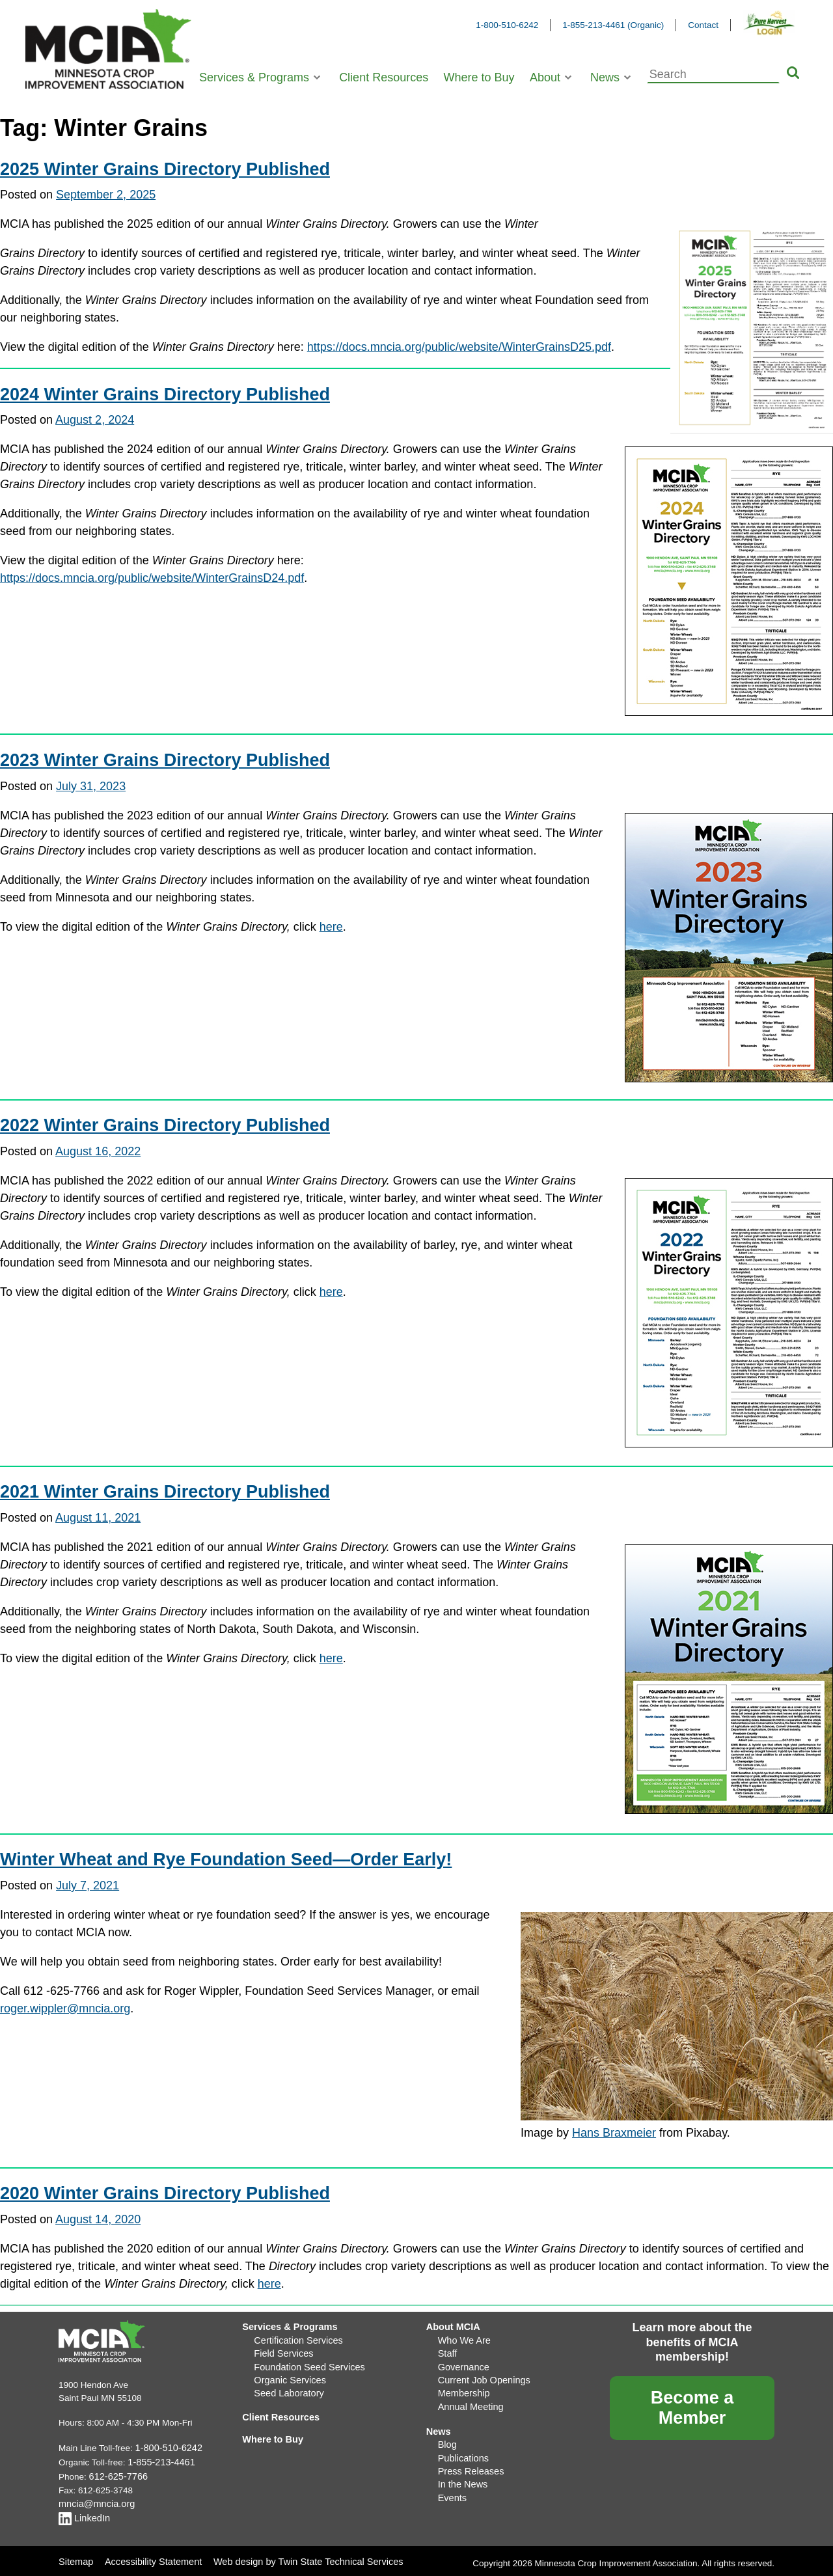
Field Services (281, 2350)
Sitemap (75, 2555)
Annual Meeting (468, 2400)
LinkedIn (83, 2514)
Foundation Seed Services (305, 2363)
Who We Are (462, 2338)
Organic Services (287, 2375)
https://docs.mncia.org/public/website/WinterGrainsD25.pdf (459, 346)
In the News (461, 2473)
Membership (462, 2387)
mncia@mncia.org (94, 2500)
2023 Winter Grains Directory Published (165, 760)
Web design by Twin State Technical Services (298, 2555)
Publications (461, 2448)
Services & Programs (254, 77)
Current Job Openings (481, 2375)
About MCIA (451, 2326)
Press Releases (469, 2460)
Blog (447, 2436)
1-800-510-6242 (507, 25)
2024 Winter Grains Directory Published (165, 394)
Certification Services (295, 2338)
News (605, 77)
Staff (447, 2350)
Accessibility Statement (150, 2555)
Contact (703, 25)
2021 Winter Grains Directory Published (165, 1491)
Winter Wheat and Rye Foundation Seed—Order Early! (226, 1859)
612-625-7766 (116, 2474)
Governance (462, 2363)
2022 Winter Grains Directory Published (165, 1125)
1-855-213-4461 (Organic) (613, 25)
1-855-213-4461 (159, 2461)
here (331, 926)
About (545, 77)
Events (451, 2485)
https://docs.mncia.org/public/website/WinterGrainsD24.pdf (152, 577)
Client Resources (383, 77)
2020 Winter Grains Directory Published (165, 2193)
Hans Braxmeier (614, 2132)
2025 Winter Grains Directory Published (165, 169)
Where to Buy (479, 77)
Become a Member (692, 2408)
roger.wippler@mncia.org (65, 2008)
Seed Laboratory (286, 2387)
